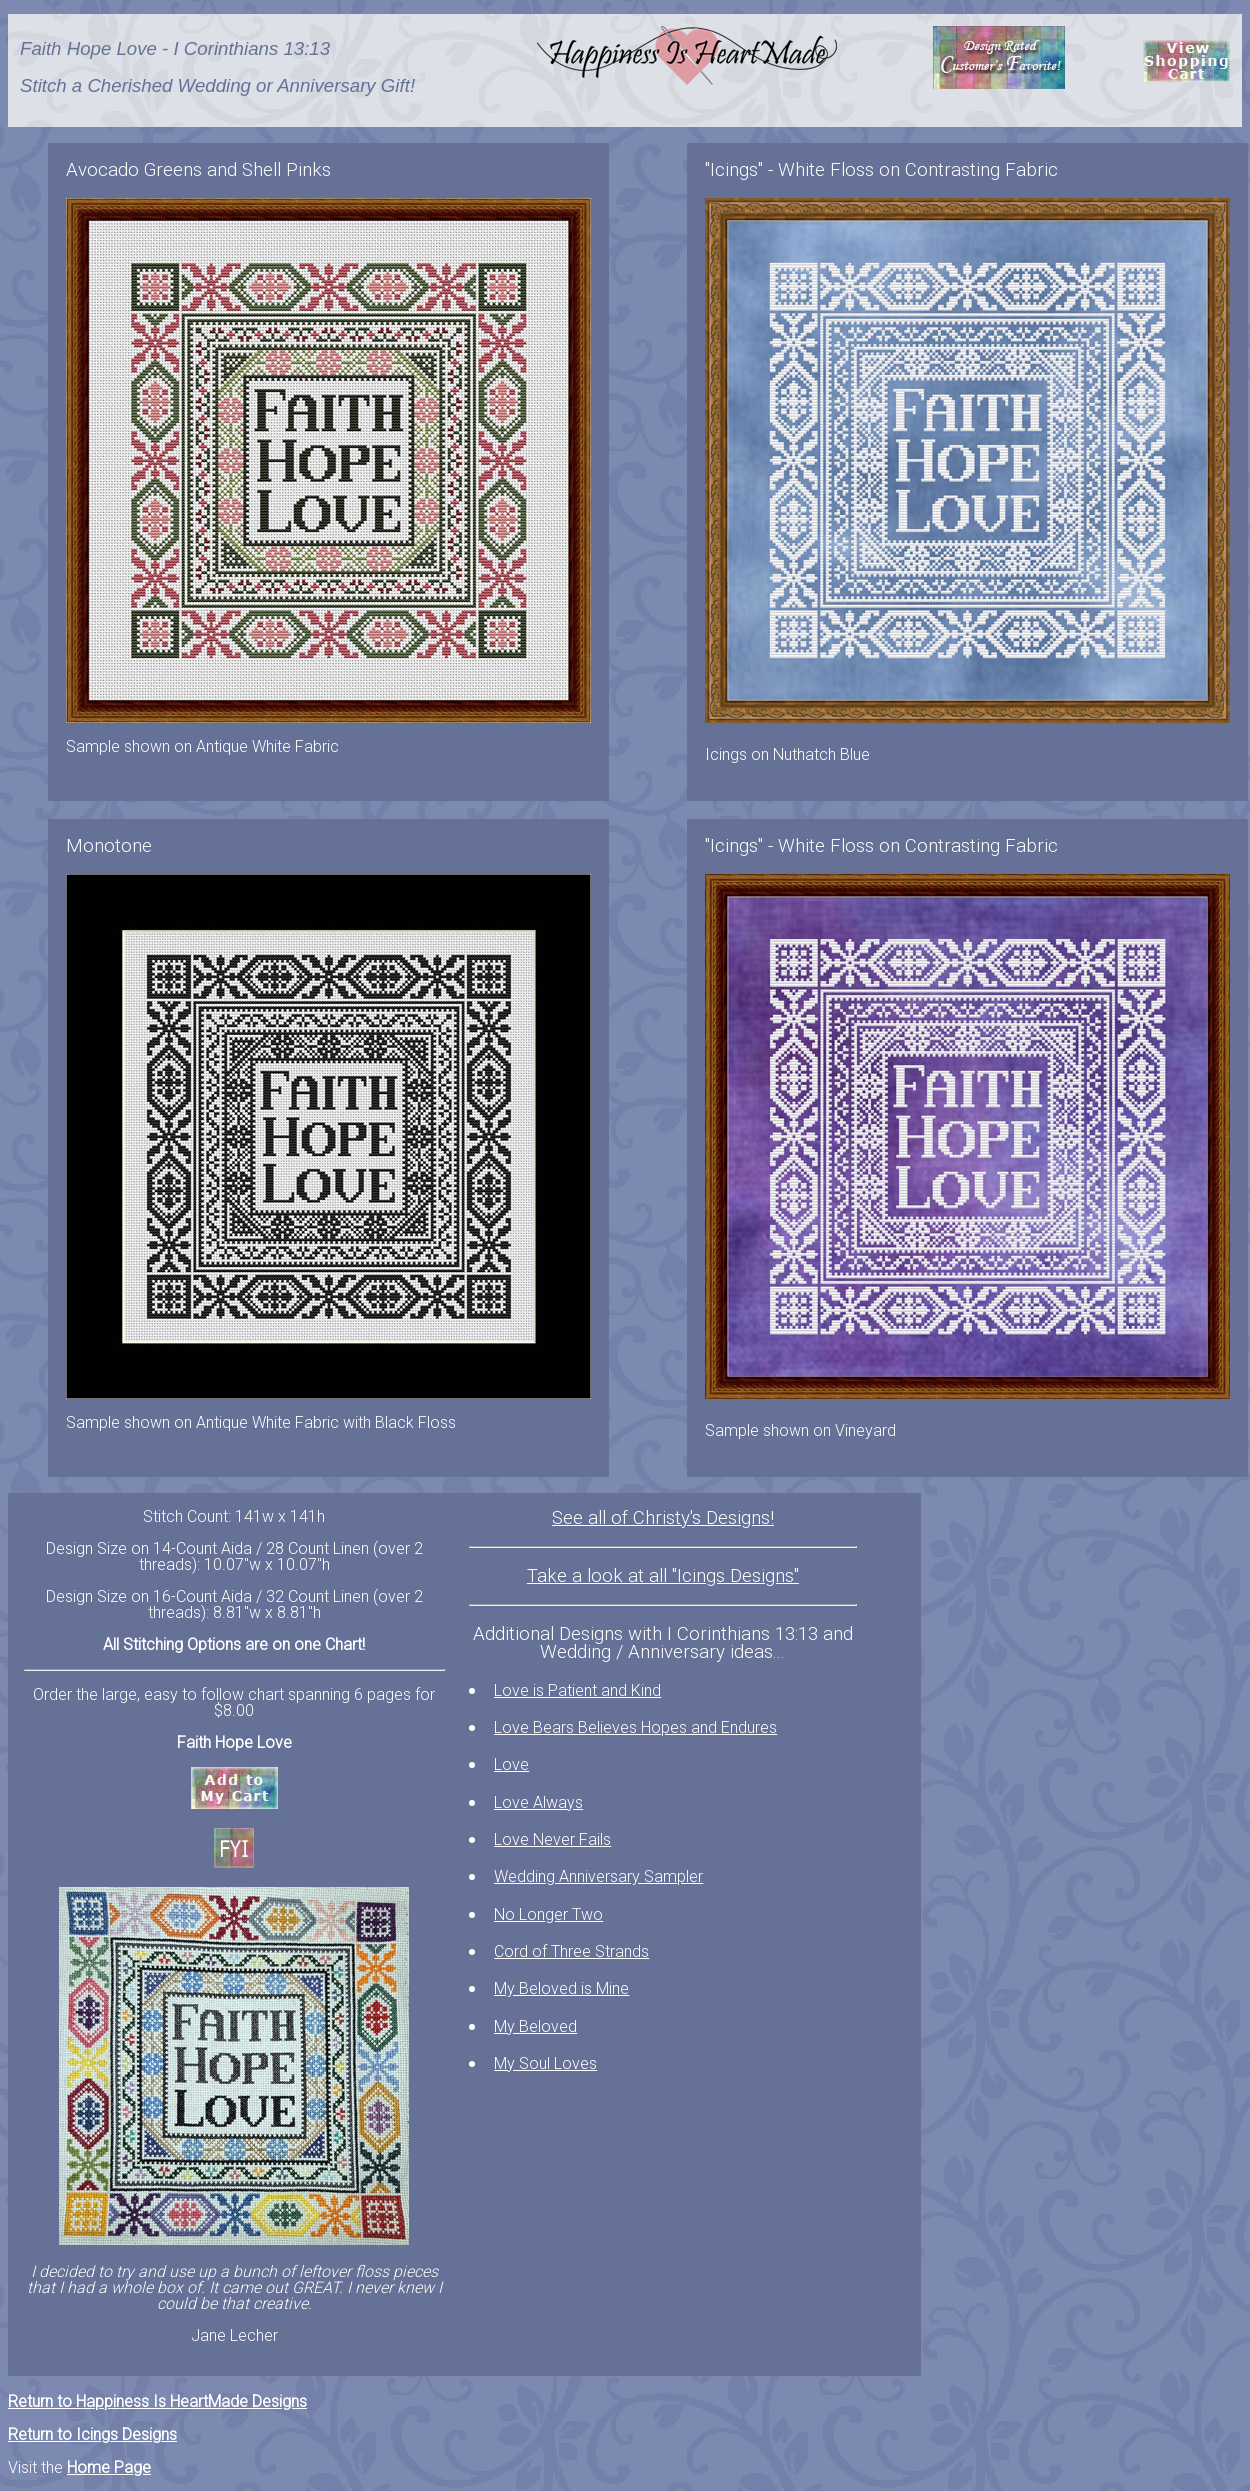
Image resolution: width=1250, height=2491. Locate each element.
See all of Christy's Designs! (663, 1518)
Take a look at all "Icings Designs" (663, 1576)
